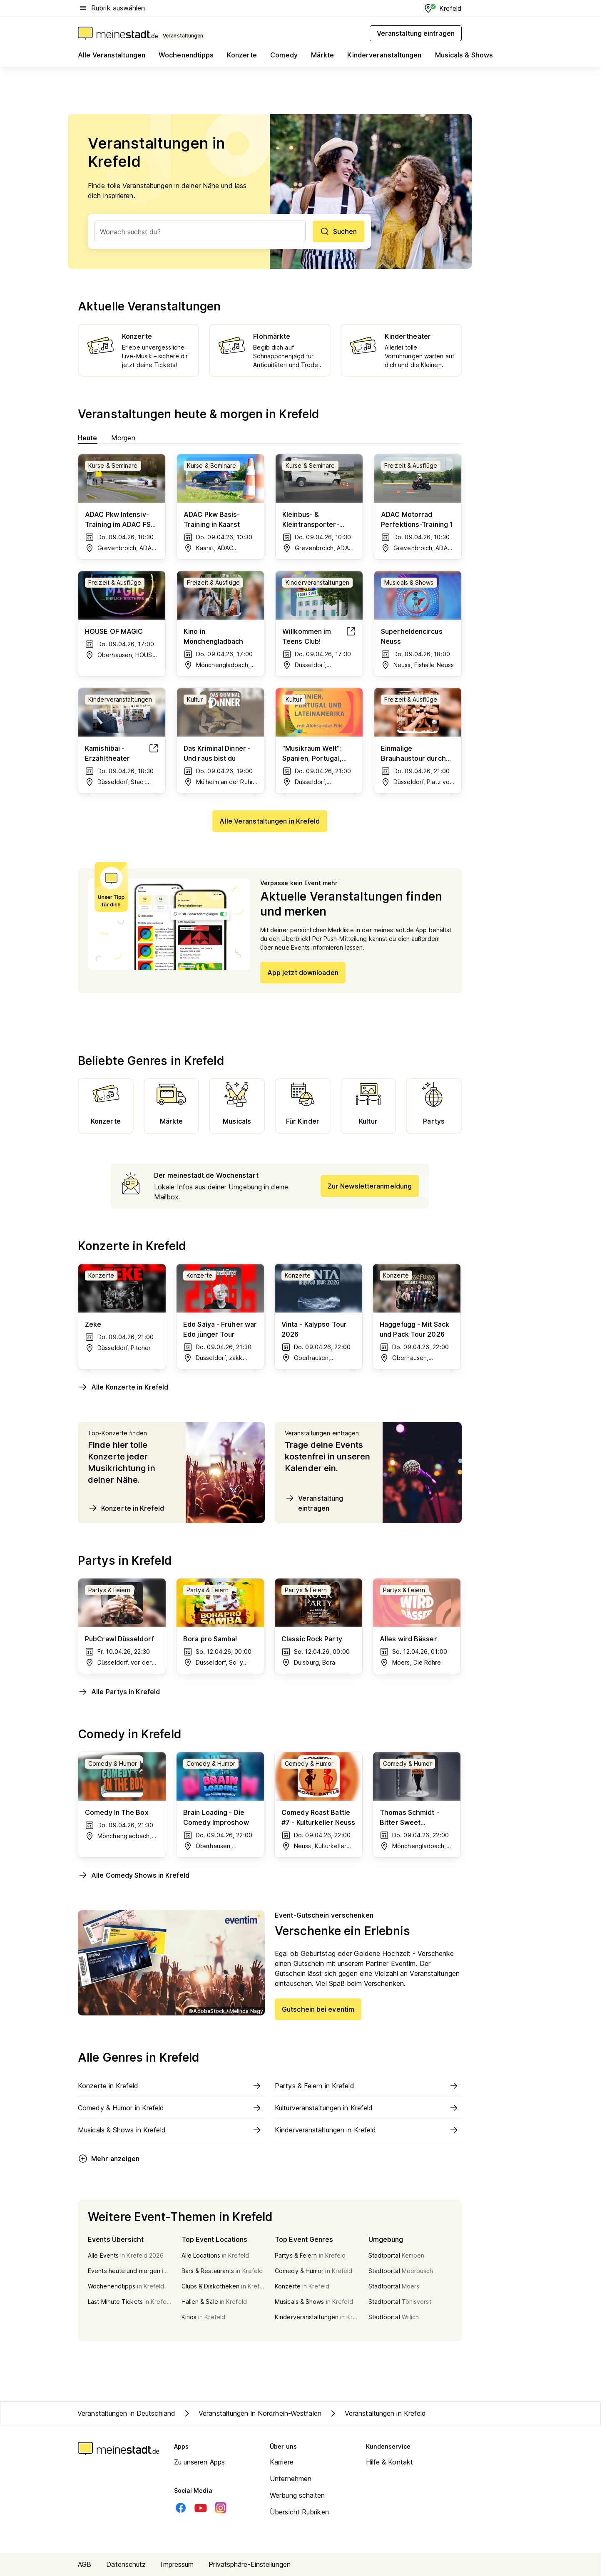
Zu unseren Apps (199, 2462)
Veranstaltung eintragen (314, 1502)
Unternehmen (290, 2478)
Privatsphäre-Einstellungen (250, 2564)
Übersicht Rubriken (299, 2512)
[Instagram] (220, 2507)
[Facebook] (180, 2507)
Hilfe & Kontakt (389, 2462)
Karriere (282, 2462)
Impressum (177, 2564)
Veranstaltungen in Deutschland (126, 2413)
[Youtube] (200, 2507)
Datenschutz (126, 2564)
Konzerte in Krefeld (126, 1508)
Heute (87, 438)
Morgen (123, 438)
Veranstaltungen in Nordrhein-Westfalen (251, 2413)
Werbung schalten (297, 2495)
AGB (84, 2564)
